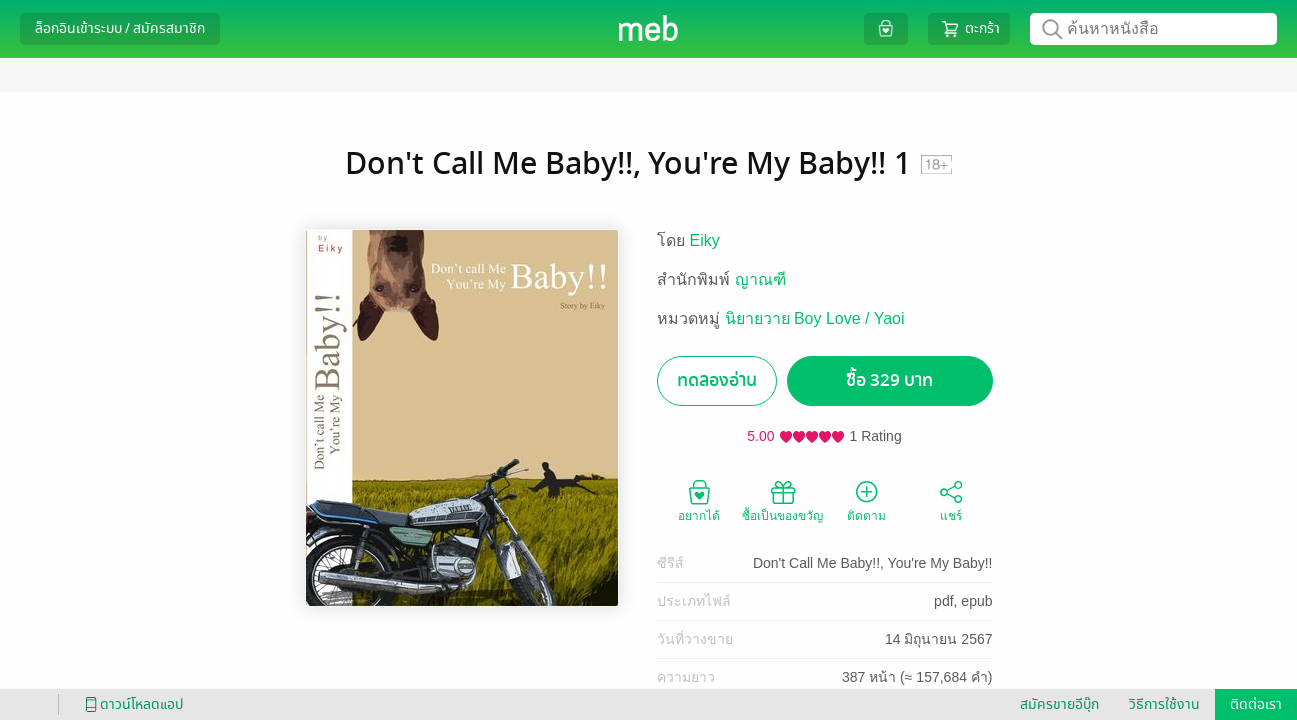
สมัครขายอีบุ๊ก (1059, 704)
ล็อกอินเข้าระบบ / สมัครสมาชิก (120, 28)
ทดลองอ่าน (717, 380)
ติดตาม (866, 500)
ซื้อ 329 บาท (889, 380)
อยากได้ (699, 500)
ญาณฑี (760, 279)
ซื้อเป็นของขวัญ (782, 500)
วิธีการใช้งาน (1164, 704)
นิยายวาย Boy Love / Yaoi (815, 318)
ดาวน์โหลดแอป (131, 704)
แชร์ (951, 500)
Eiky (705, 240)
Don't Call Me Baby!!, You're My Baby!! (873, 563)
